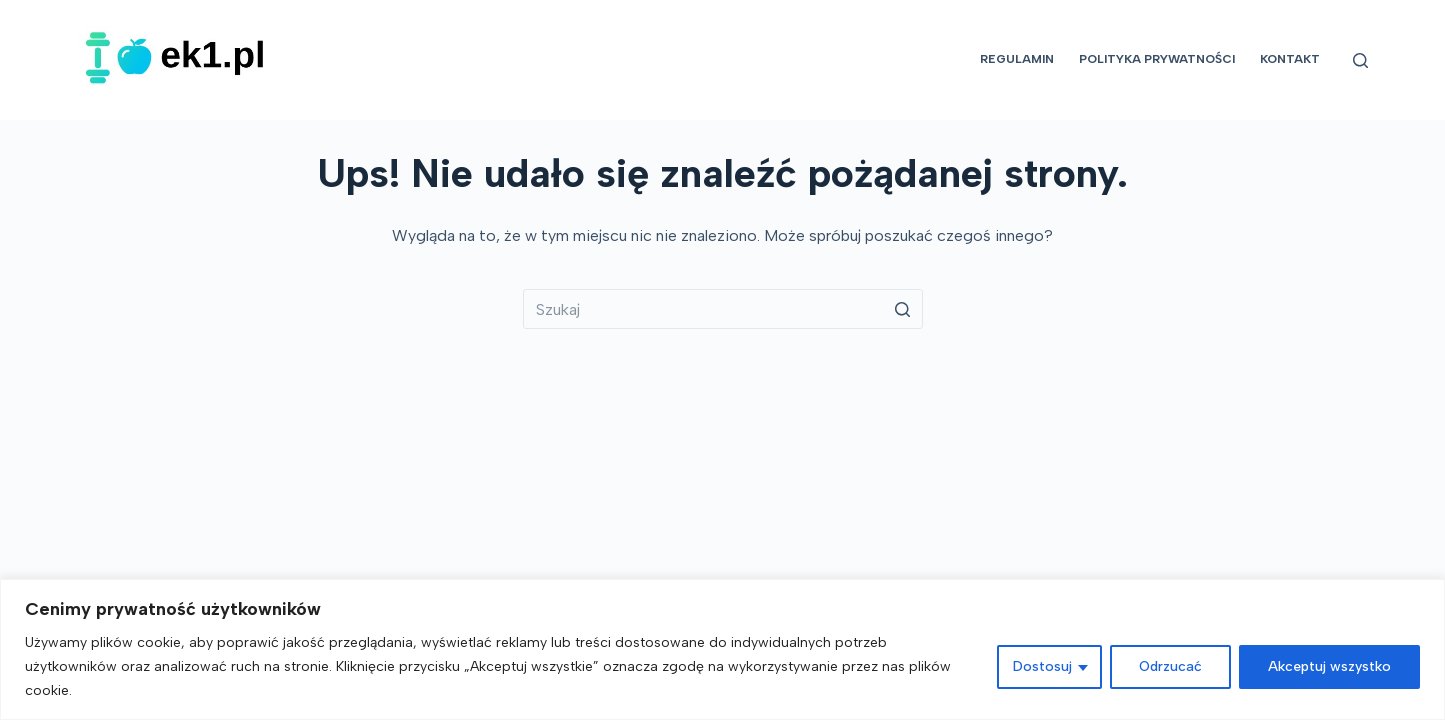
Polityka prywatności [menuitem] (1157, 59)
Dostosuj (1042, 666)
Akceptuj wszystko (1329, 666)
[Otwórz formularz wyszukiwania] (1360, 60)
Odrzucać (1170, 666)
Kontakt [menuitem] (1290, 59)
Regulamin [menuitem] (1017, 59)
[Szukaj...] (723, 309)
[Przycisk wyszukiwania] (903, 309)
